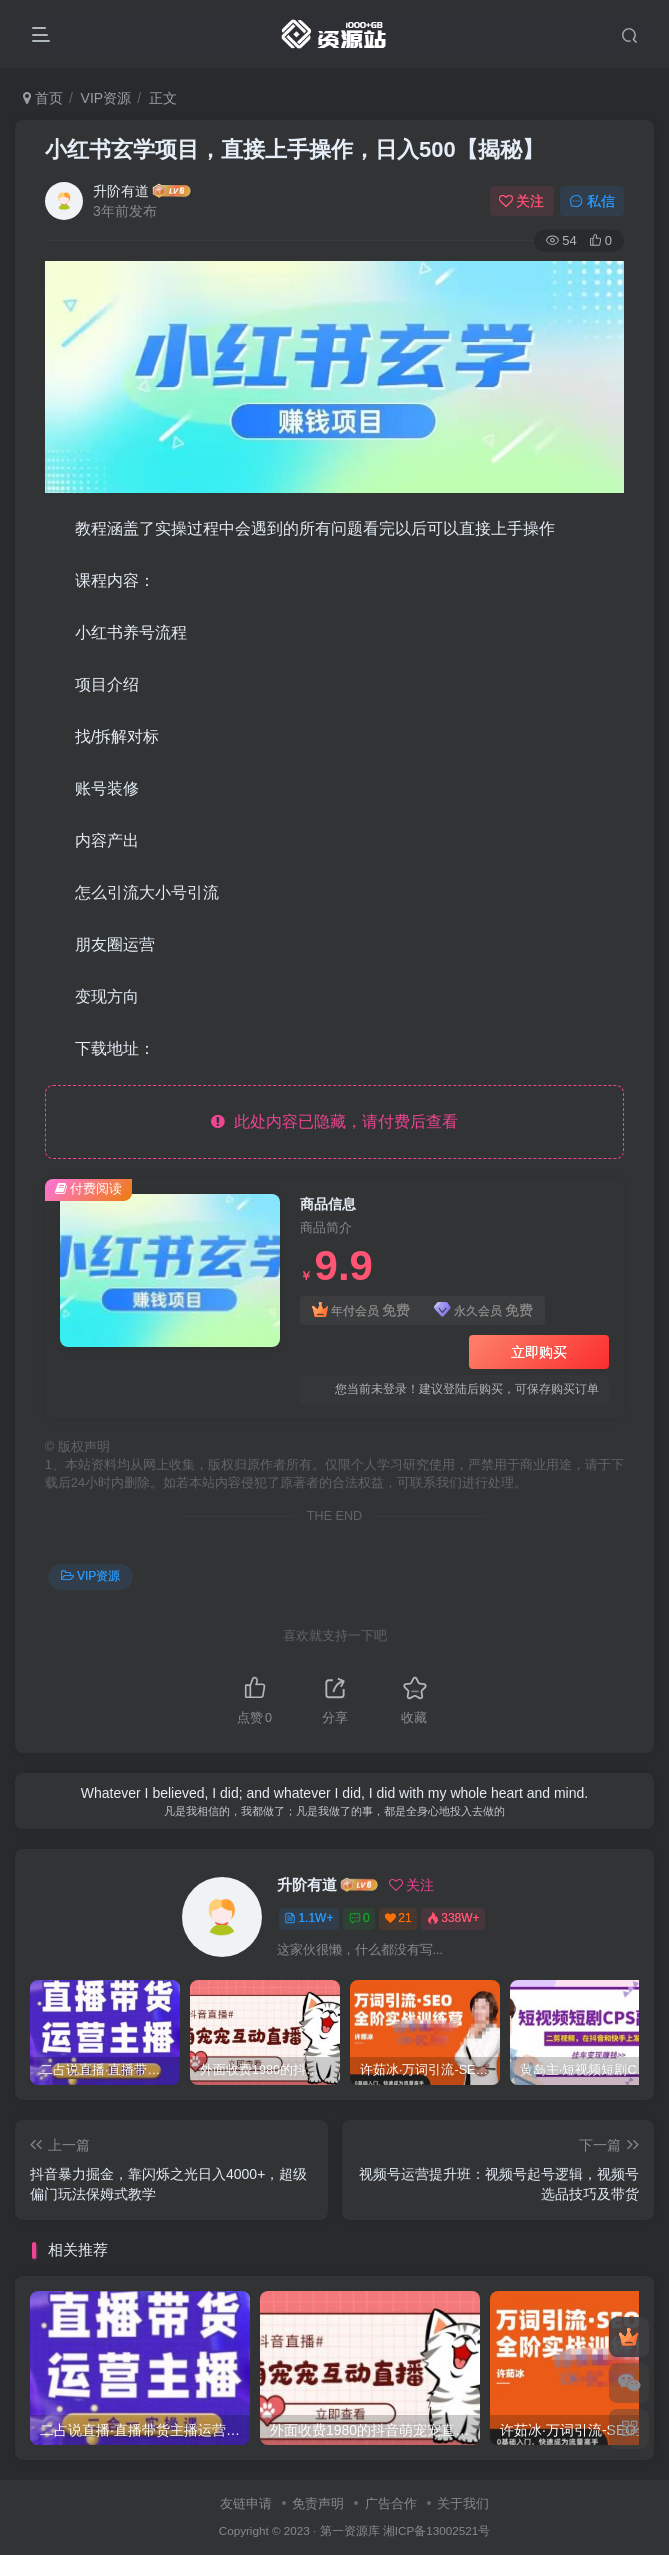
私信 (592, 201)
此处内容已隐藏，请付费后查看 (334, 1121)
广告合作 (391, 2503)
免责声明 (318, 2503)
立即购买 (539, 1352)
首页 (43, 98)
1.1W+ (308, 1918)
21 (398, 1918)
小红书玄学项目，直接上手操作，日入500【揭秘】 (294, 149)
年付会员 (361, 1310)
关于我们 (463, 2503)
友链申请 (246, 2503)
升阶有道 (121, 191)
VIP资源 (106, 98)
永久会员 (483, 1310)
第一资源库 (350, 2530)
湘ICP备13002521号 (436, 2530)
